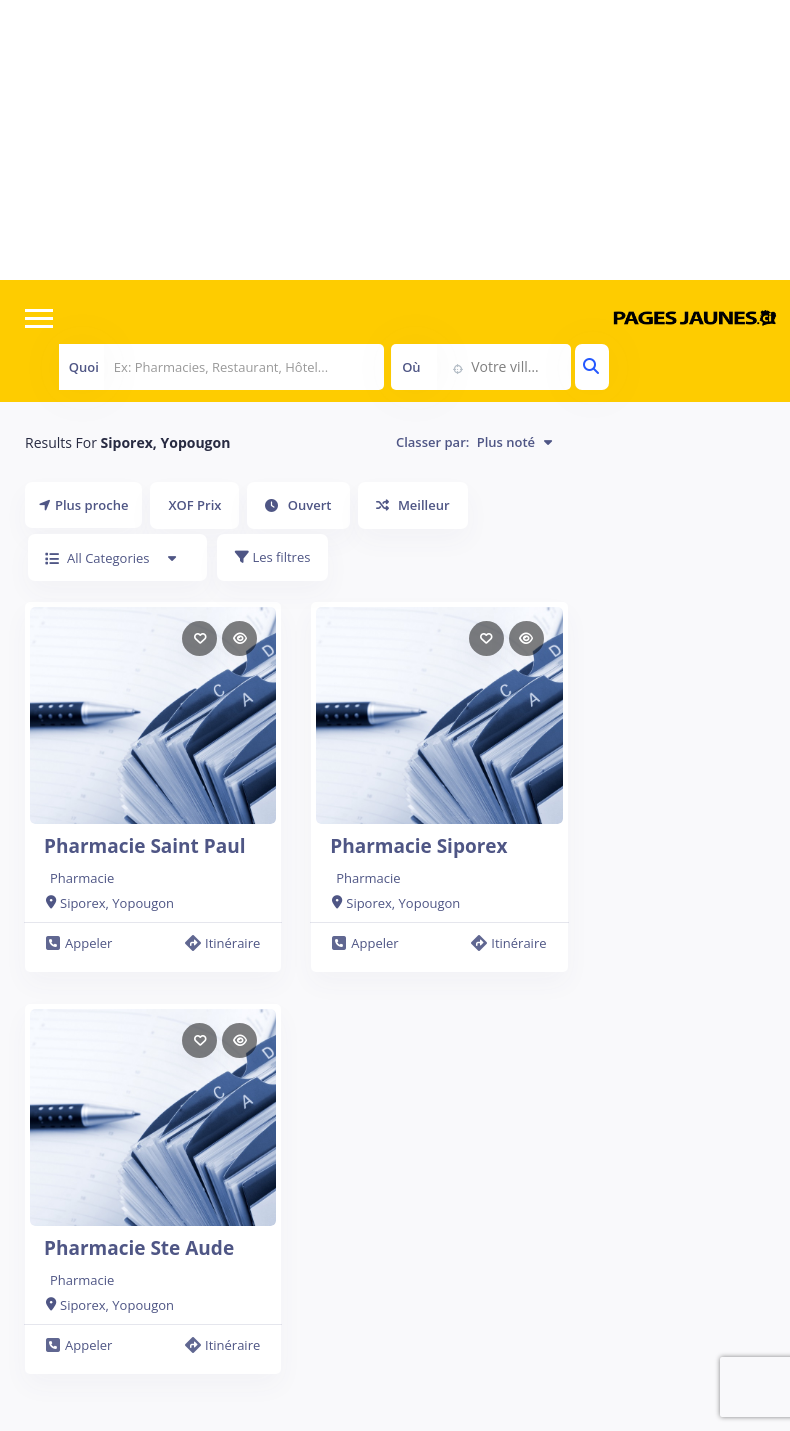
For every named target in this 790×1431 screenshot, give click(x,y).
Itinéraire (222, 943)
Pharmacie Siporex (418, 846)
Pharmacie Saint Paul (145, 846)
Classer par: (474, 442)
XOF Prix (194, 505)
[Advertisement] (395, 140)
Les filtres (272, 557)
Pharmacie (82, 878)
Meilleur (413, 505)
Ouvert (298, 505)
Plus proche (83, 505)
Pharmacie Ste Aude (139, 1248)
